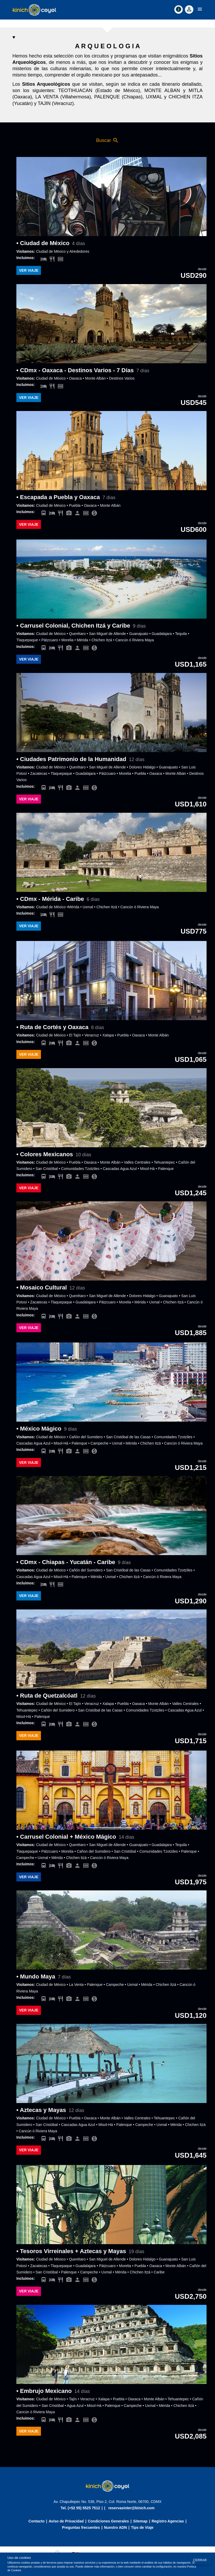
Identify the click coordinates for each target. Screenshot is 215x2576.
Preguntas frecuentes (81, 2527)
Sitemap (140, 2521)
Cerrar (200, 2560)
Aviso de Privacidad (66, 2521)
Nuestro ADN (115, 2527)
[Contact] (178, 9)
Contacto (37, 2521)
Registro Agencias (168, 2521)
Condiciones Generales (108, 2521)
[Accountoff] (189, 9)
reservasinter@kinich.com (131, 2508)
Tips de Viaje (142, 2527)
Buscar (107, 140)
